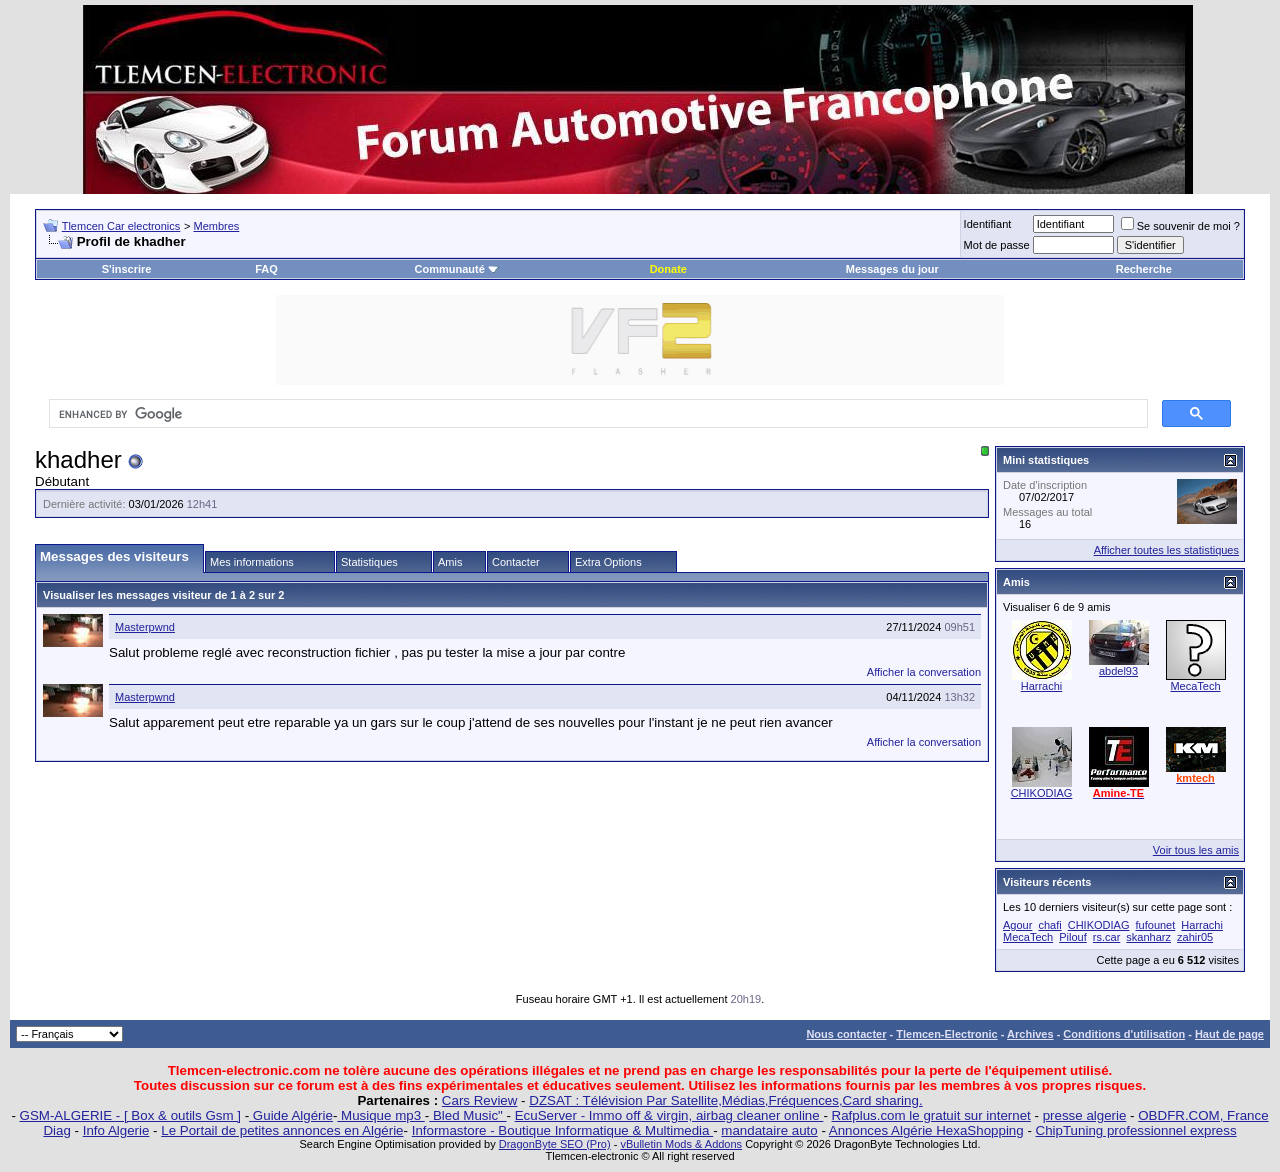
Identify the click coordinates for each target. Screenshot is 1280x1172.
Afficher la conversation (924, 672)
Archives (1030, 1034)
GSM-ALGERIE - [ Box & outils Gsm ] (130, 1115)
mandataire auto (769, 1130)
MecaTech (1195, 686)
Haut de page (1229, 1034)
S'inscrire (127, 269)
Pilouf (1073, 937)
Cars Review (480, 1100)
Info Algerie (116, 1130)
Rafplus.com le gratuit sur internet (931, 1115)
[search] (596, 414)
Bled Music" (467, 1115)
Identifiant (988, 224)
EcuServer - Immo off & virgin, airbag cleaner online (669, 1115)
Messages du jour (892, 269)
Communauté (457, 269)
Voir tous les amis (1196, 850)
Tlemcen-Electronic (946, 1034)
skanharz (1148, 937)
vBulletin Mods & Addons (681, 1144)
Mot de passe (997, 245)
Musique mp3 (380, 1115)
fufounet (1156, 925)
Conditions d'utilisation (1124, 1034)
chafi (1049, 925)
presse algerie (1085, 1115)
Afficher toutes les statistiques (1166, 550)
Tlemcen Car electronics (121, 226)
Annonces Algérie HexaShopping (926, 1130)
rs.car (1107, 937)
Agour (1017, 925)
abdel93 (1118, 671)
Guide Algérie (291, 1115)
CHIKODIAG (1042, 793)
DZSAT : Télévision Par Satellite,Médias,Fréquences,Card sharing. (725, 1100)
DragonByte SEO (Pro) (555, 1144)
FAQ (266, 269)
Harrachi (1042, 686)
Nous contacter (846, 1034)
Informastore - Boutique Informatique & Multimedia (563, 1130)
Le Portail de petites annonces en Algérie (282, 1130)
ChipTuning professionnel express (1136, 1130)
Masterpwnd (145, 627)
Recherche (1144, 269)
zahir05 (1195, 937)
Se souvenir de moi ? (1180, 226)
